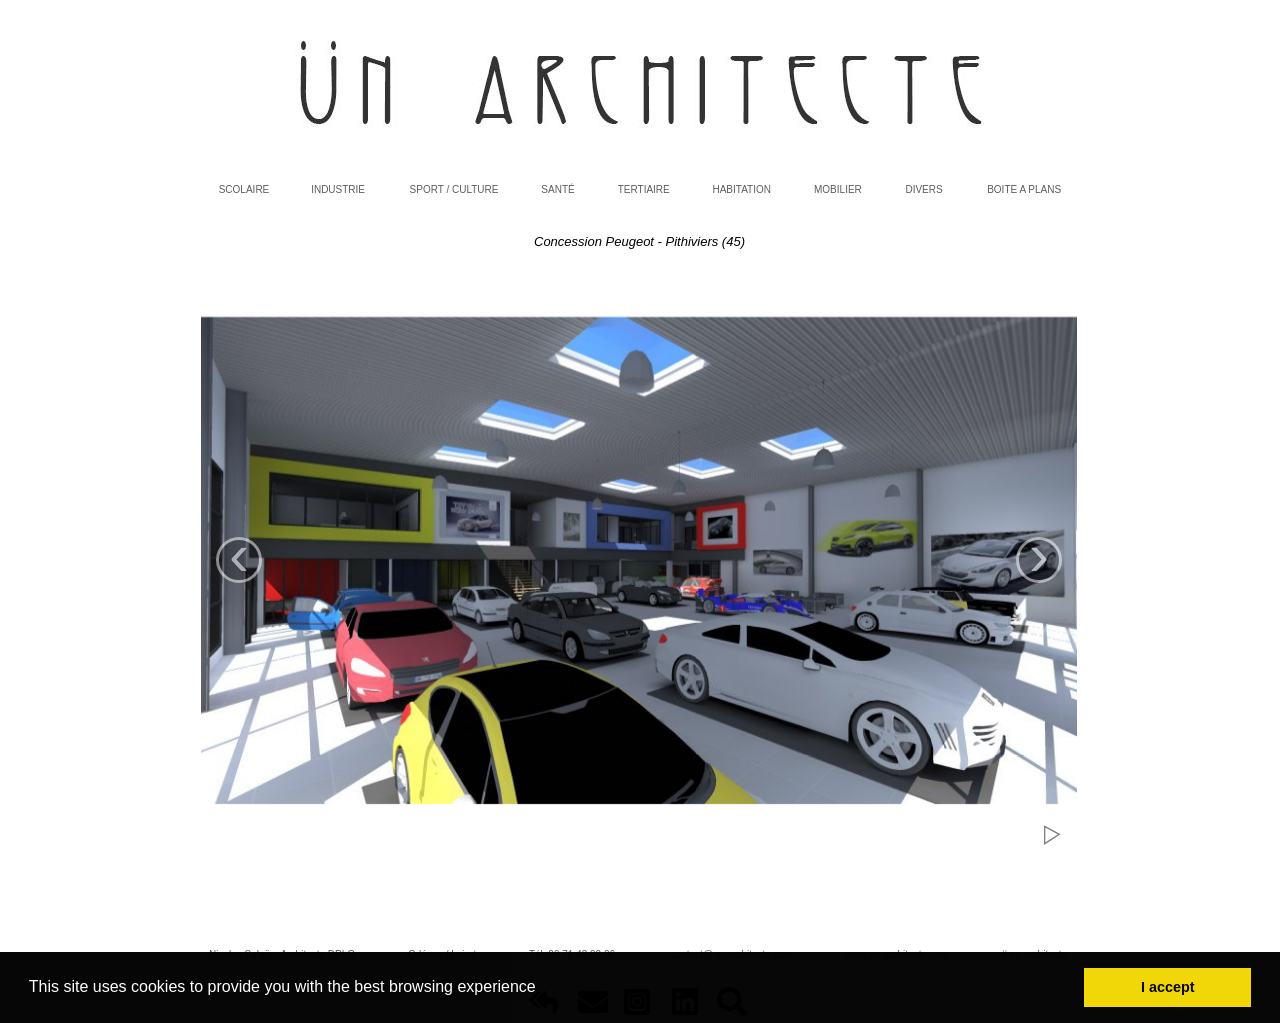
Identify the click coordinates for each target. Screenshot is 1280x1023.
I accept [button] (1168, 987)
